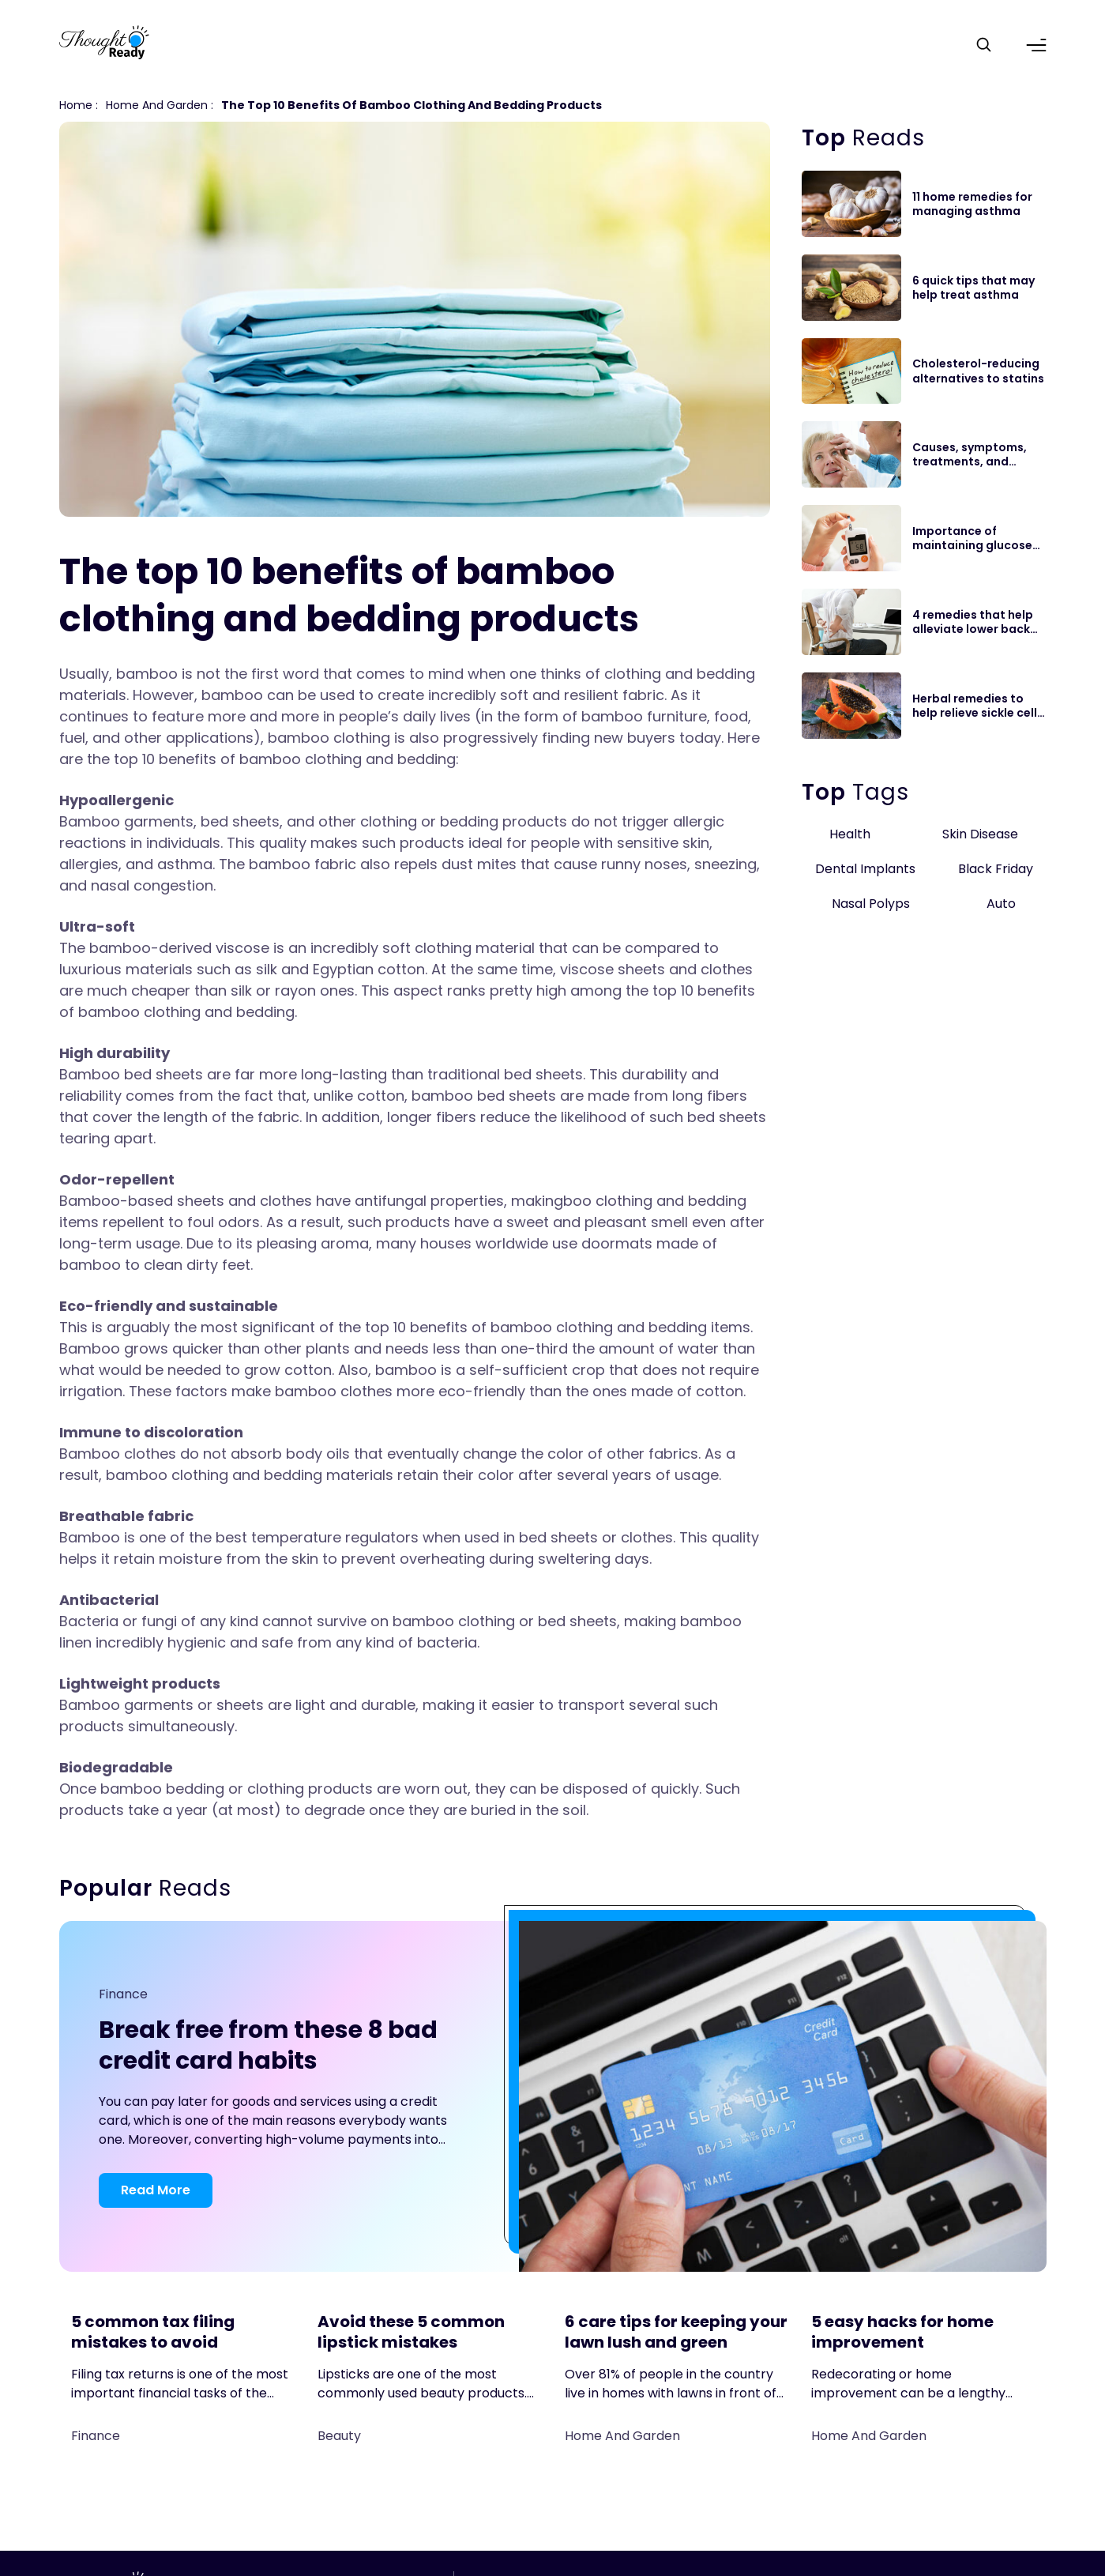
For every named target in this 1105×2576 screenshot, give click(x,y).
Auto (1001, 903)
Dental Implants (865, 869)
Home (75, 105)
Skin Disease (980, 834)
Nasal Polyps (871, 903)
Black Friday (995, 869)
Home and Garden (157, 105)
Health (849, 834)
